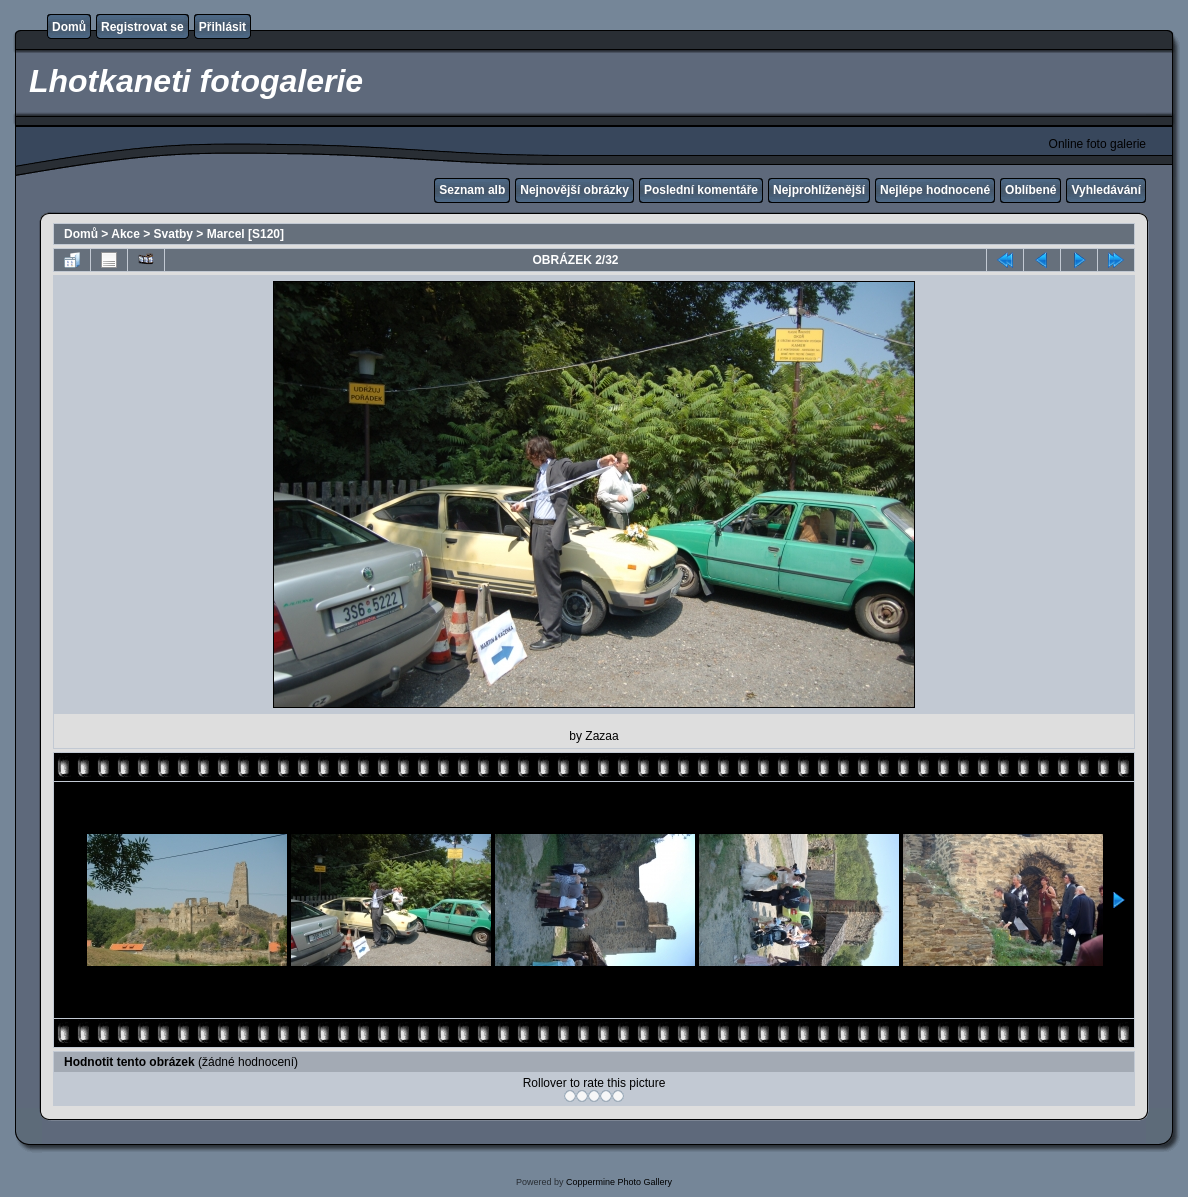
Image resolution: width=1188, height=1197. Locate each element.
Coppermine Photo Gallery (619, 1182)
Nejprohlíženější (819, 190)
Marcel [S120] (245, 234)
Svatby (173, 234)
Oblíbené (1030, 190)
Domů (69, 27)
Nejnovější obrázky (574, 190)
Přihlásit (222, 27)
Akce (125, 234)
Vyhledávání (1106, 190)
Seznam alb (472, 190)
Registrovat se (142, 27)
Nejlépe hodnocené (935, 190)
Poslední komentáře (701, 190)
